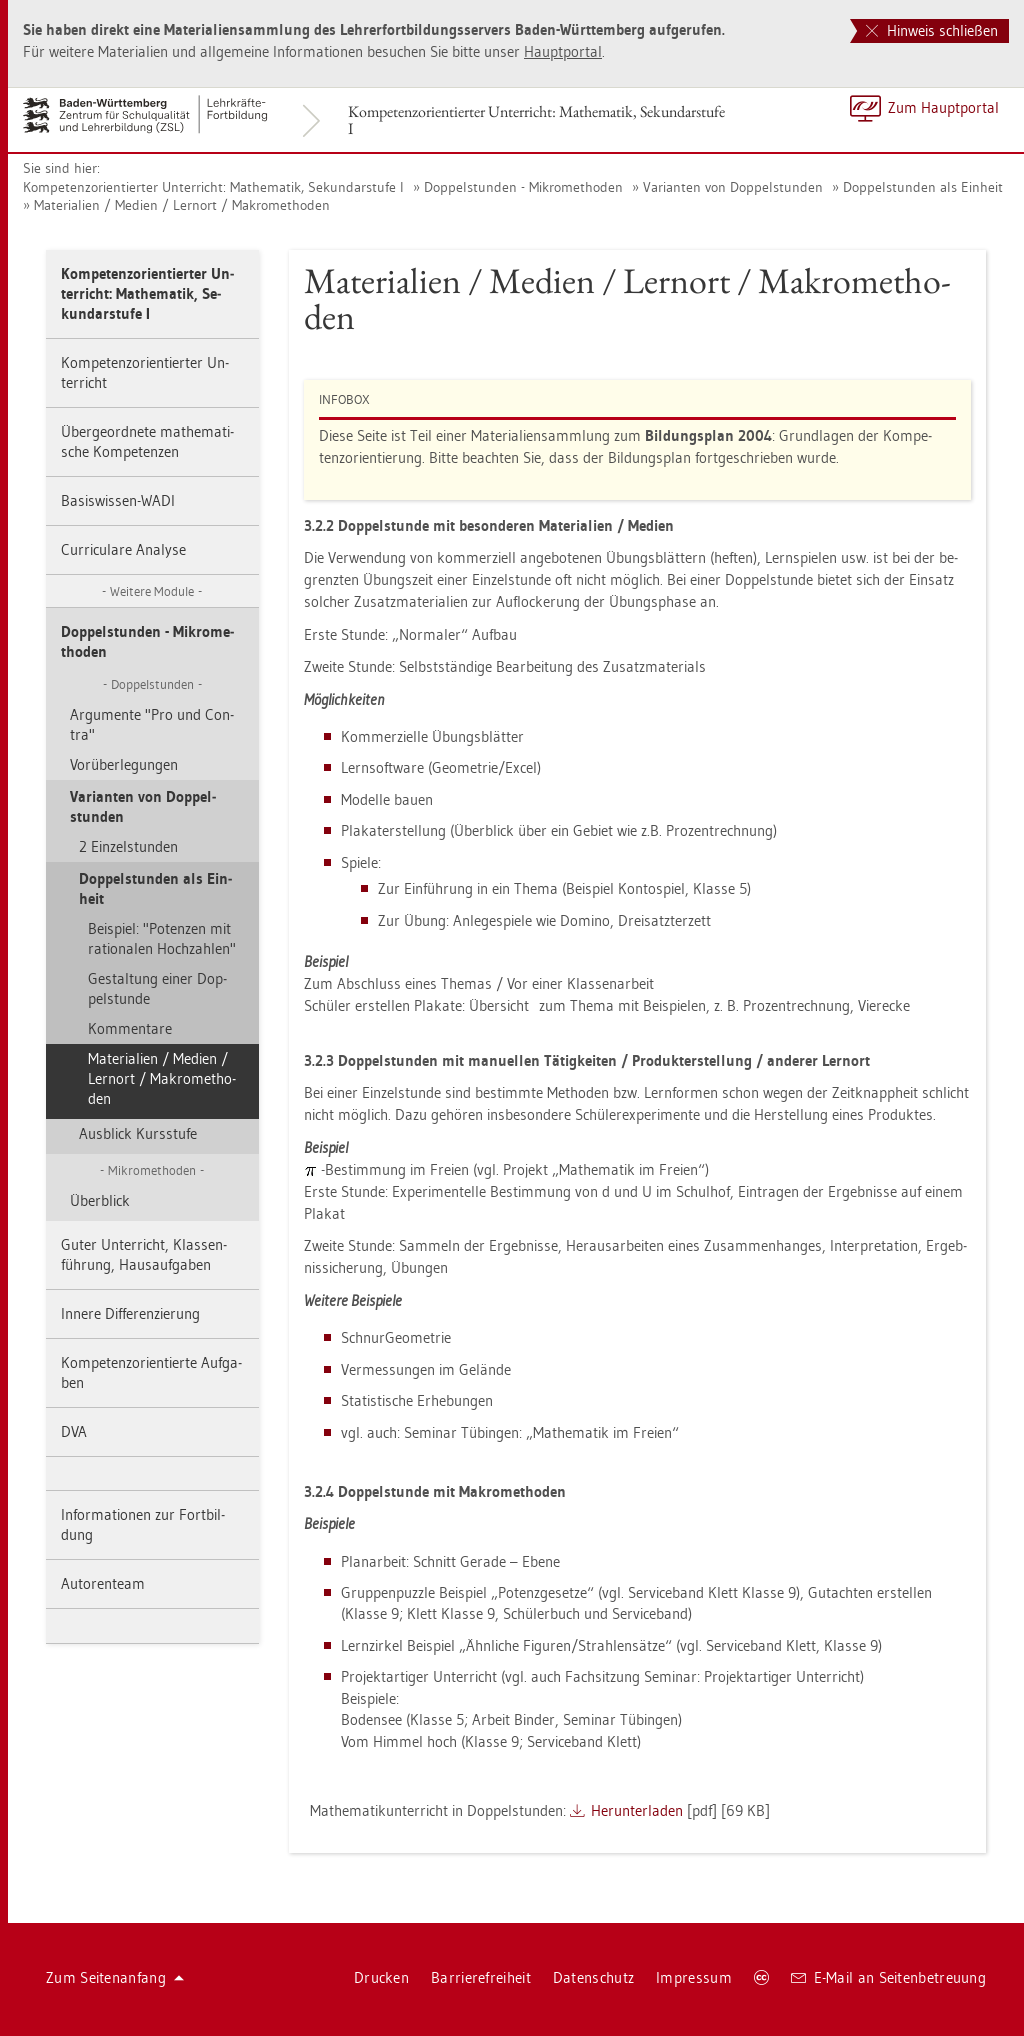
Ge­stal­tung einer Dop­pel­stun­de (157, 988)
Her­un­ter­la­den (637, 1810)
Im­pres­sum (694, 1977)
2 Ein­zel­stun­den (128, 846)
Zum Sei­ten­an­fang (115, 1977)
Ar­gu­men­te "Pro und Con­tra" (152, 724)
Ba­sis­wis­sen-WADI (118, 500)
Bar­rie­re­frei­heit (481, 1977)
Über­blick (100, 1200)
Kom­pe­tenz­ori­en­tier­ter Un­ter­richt (145, 372)
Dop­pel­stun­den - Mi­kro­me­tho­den (523, 187)
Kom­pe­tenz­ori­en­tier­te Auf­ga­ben (151, 1372)
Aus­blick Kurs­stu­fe (138, 1133)
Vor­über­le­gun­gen (124, 764)
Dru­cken (381, 1977)
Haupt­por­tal (563, 51)
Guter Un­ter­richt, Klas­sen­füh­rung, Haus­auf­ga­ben (144, 1254)
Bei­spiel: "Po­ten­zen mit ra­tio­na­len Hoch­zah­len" (162, 938)
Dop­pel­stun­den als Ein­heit (923, 187)
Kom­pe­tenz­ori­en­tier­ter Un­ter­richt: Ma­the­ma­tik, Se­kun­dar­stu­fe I (536, 120)
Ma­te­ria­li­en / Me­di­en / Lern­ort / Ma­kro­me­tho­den (182, 205)
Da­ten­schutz (593, 1977)
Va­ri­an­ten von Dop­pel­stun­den (733, 187)
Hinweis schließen (932, 30)
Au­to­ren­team (103, 1583)
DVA (74, 1431)
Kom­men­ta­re (130, 1028)
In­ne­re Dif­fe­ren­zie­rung (130, 1313)
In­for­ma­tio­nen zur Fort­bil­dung (143, 1524)
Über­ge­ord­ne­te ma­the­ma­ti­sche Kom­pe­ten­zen (147, 441)
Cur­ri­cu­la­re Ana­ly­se (123, 549)
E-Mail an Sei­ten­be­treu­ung (888, 1977)
